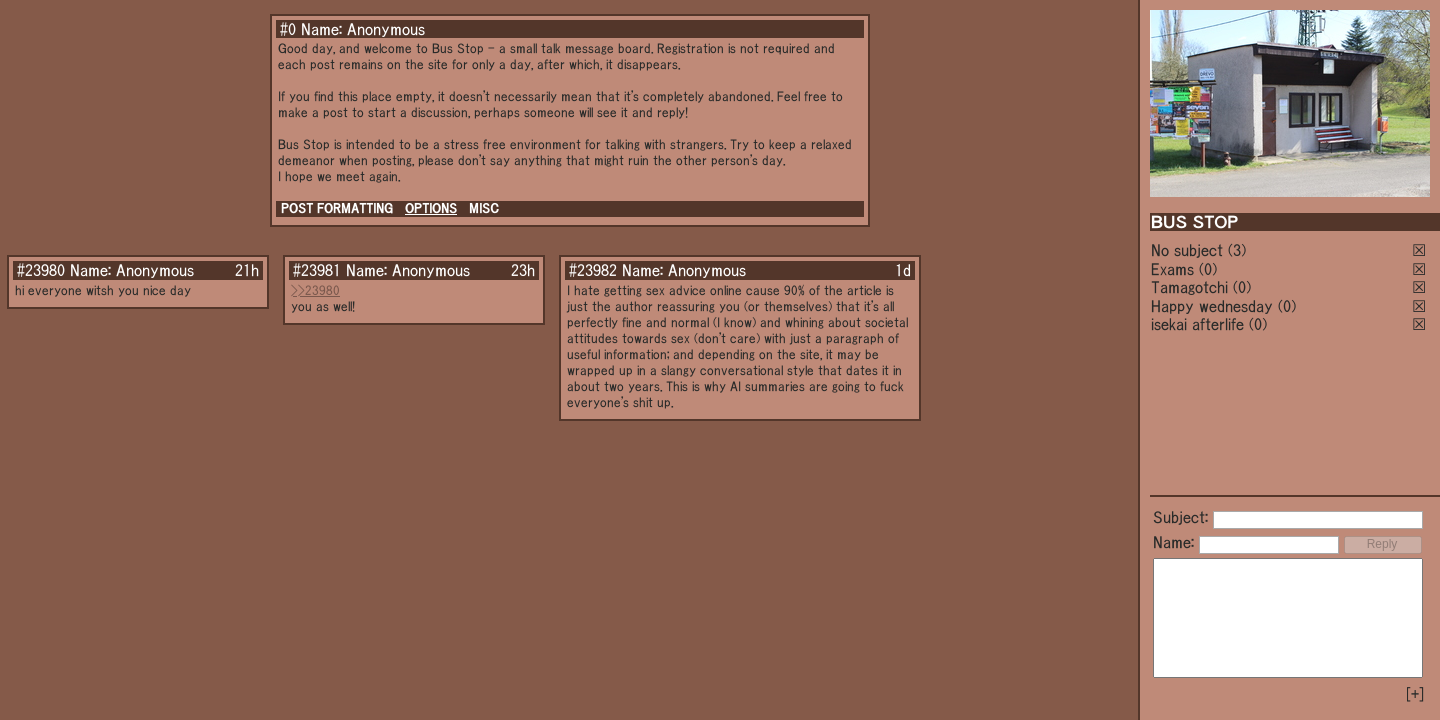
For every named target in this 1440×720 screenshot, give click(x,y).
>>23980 (315, 290)
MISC (484, 208)
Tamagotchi (1189, 287)
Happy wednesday (1212, 306)
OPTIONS (431, 208)
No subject (1189, 250)
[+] (1415, 694)
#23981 (317, 270)
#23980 (41, 270)
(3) (1237, 250)
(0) (1208, 269)
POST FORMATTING (337, 208)
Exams (1172, 269)
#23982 (593, 270)
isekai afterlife (1197, 324)
